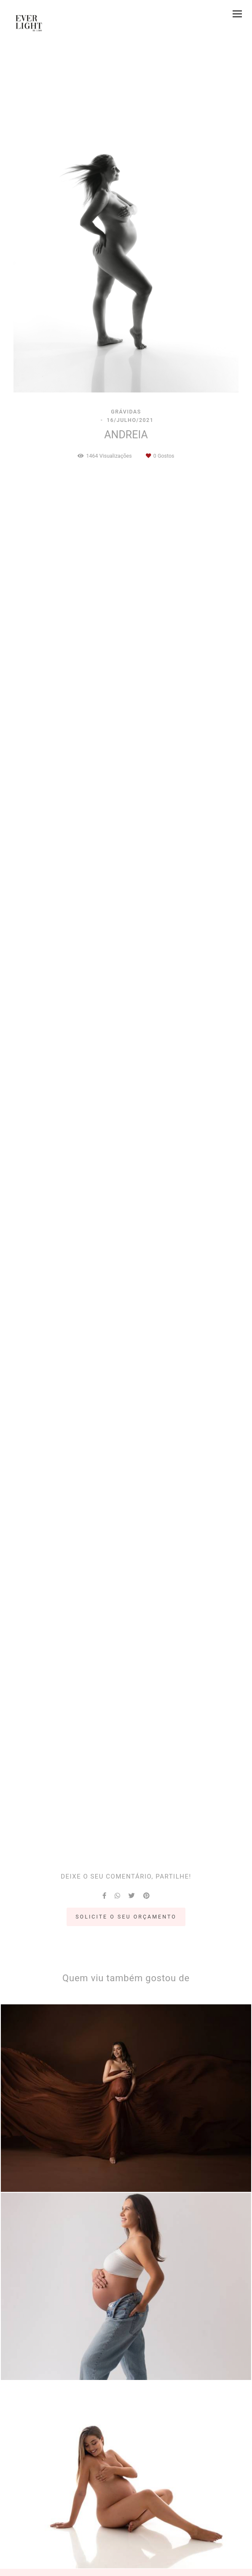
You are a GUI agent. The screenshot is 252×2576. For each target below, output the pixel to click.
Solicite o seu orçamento (126, 1916)
